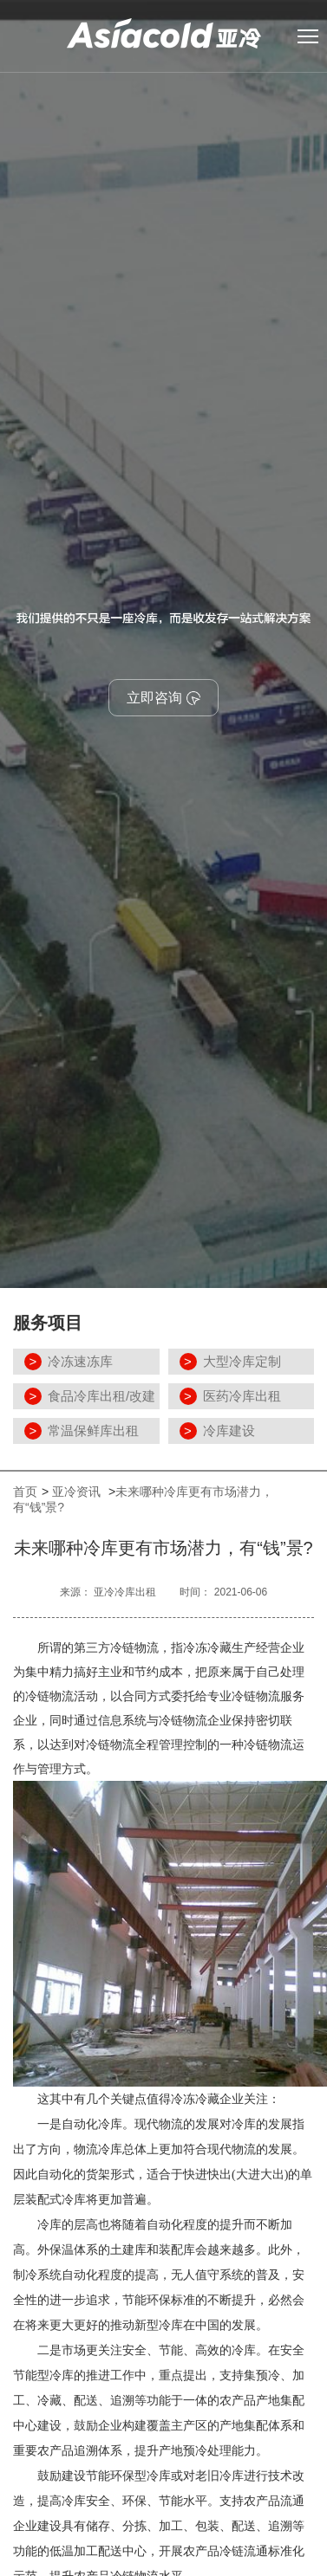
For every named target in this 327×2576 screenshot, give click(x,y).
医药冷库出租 (242, 1395)
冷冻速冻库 (80, 1361)
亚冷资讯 (78, 1491)
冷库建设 (229, 1430)
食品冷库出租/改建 (101, 1395)
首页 (25, 1491)
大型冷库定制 (242, 1361)
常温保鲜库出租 (93, 1430)
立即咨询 (163, 698)
